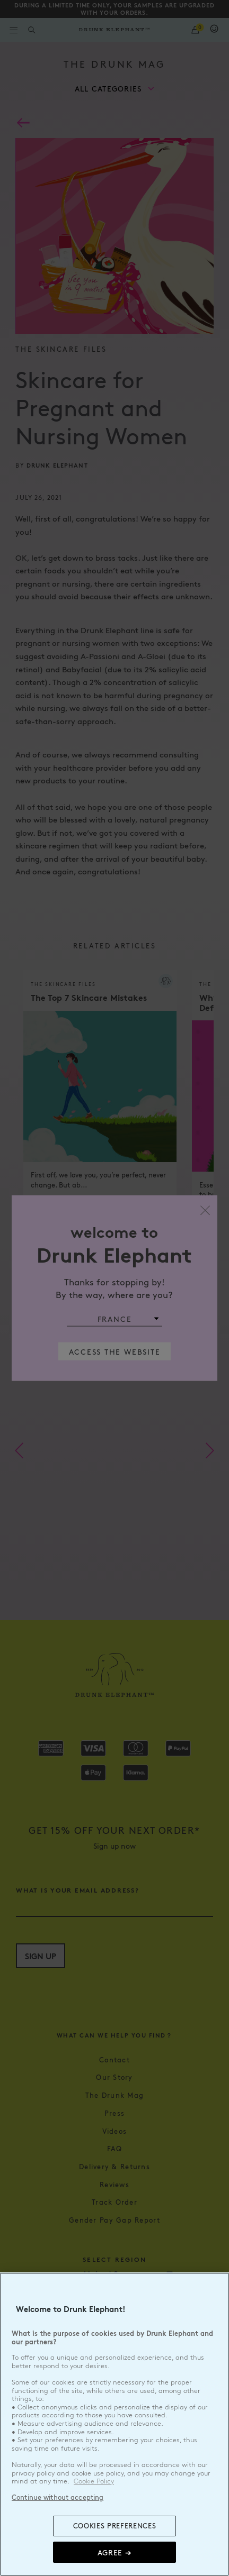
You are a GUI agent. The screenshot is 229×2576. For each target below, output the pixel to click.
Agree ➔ (115, 2552)
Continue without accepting (57, 2497)
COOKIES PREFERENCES (114, 2526)
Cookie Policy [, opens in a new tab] (94, 2481)
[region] (114, 2424)
